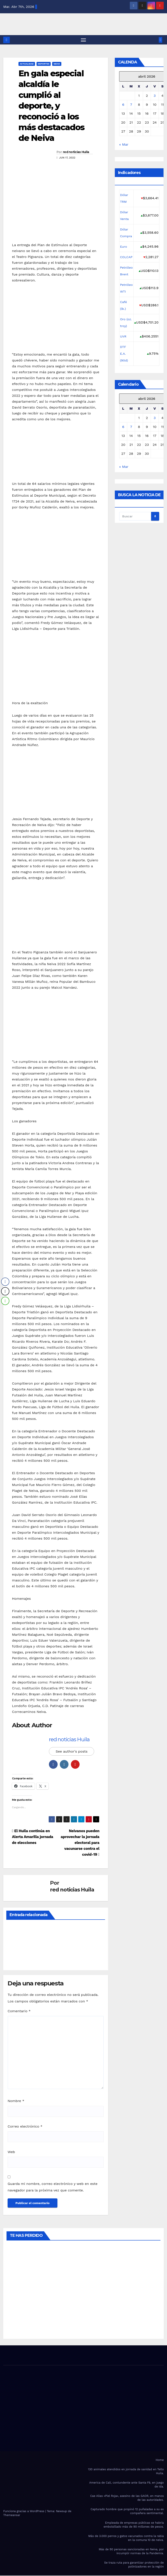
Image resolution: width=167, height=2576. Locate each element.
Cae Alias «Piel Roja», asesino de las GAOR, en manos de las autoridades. (127, 2498)
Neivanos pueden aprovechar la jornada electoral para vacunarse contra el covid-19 (80, 1843)
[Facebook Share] (5, 1282)
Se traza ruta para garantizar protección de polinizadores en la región (134, 2565)
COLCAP (127, 256)
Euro (124, 246)
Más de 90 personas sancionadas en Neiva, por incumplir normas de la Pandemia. (131, 2551)
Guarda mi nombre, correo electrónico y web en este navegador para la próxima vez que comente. (52, 2187)
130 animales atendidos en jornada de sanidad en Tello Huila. (126, 2471)
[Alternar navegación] (83, 40)
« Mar (123, 145)
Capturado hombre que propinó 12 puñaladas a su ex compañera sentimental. (127, 2511)
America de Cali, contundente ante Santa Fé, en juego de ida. (126, 2485)
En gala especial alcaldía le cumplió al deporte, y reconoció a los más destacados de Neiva (51, 106)
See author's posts (71, 1752)
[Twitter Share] (5, 1291)
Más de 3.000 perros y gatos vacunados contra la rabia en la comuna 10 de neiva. (126, 2538)
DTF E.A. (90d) (124, 350)
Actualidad (27, 64)
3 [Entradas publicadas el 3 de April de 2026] (155, 96)
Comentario (19, 2011)
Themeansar (11, 2515)
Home (160, 2460)
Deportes (44, 64)
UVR (123, 334)
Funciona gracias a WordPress (24, 2511)
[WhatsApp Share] (5, 1301)
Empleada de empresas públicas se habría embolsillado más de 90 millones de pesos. (134, 2525)
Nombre (16, 2101)
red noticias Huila (76, 152)
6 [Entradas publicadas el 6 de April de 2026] (123, 105)
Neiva (56, 64)
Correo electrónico (25, 2127)
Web (11, 2152)
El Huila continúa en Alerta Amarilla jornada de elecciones (32, 1837)
